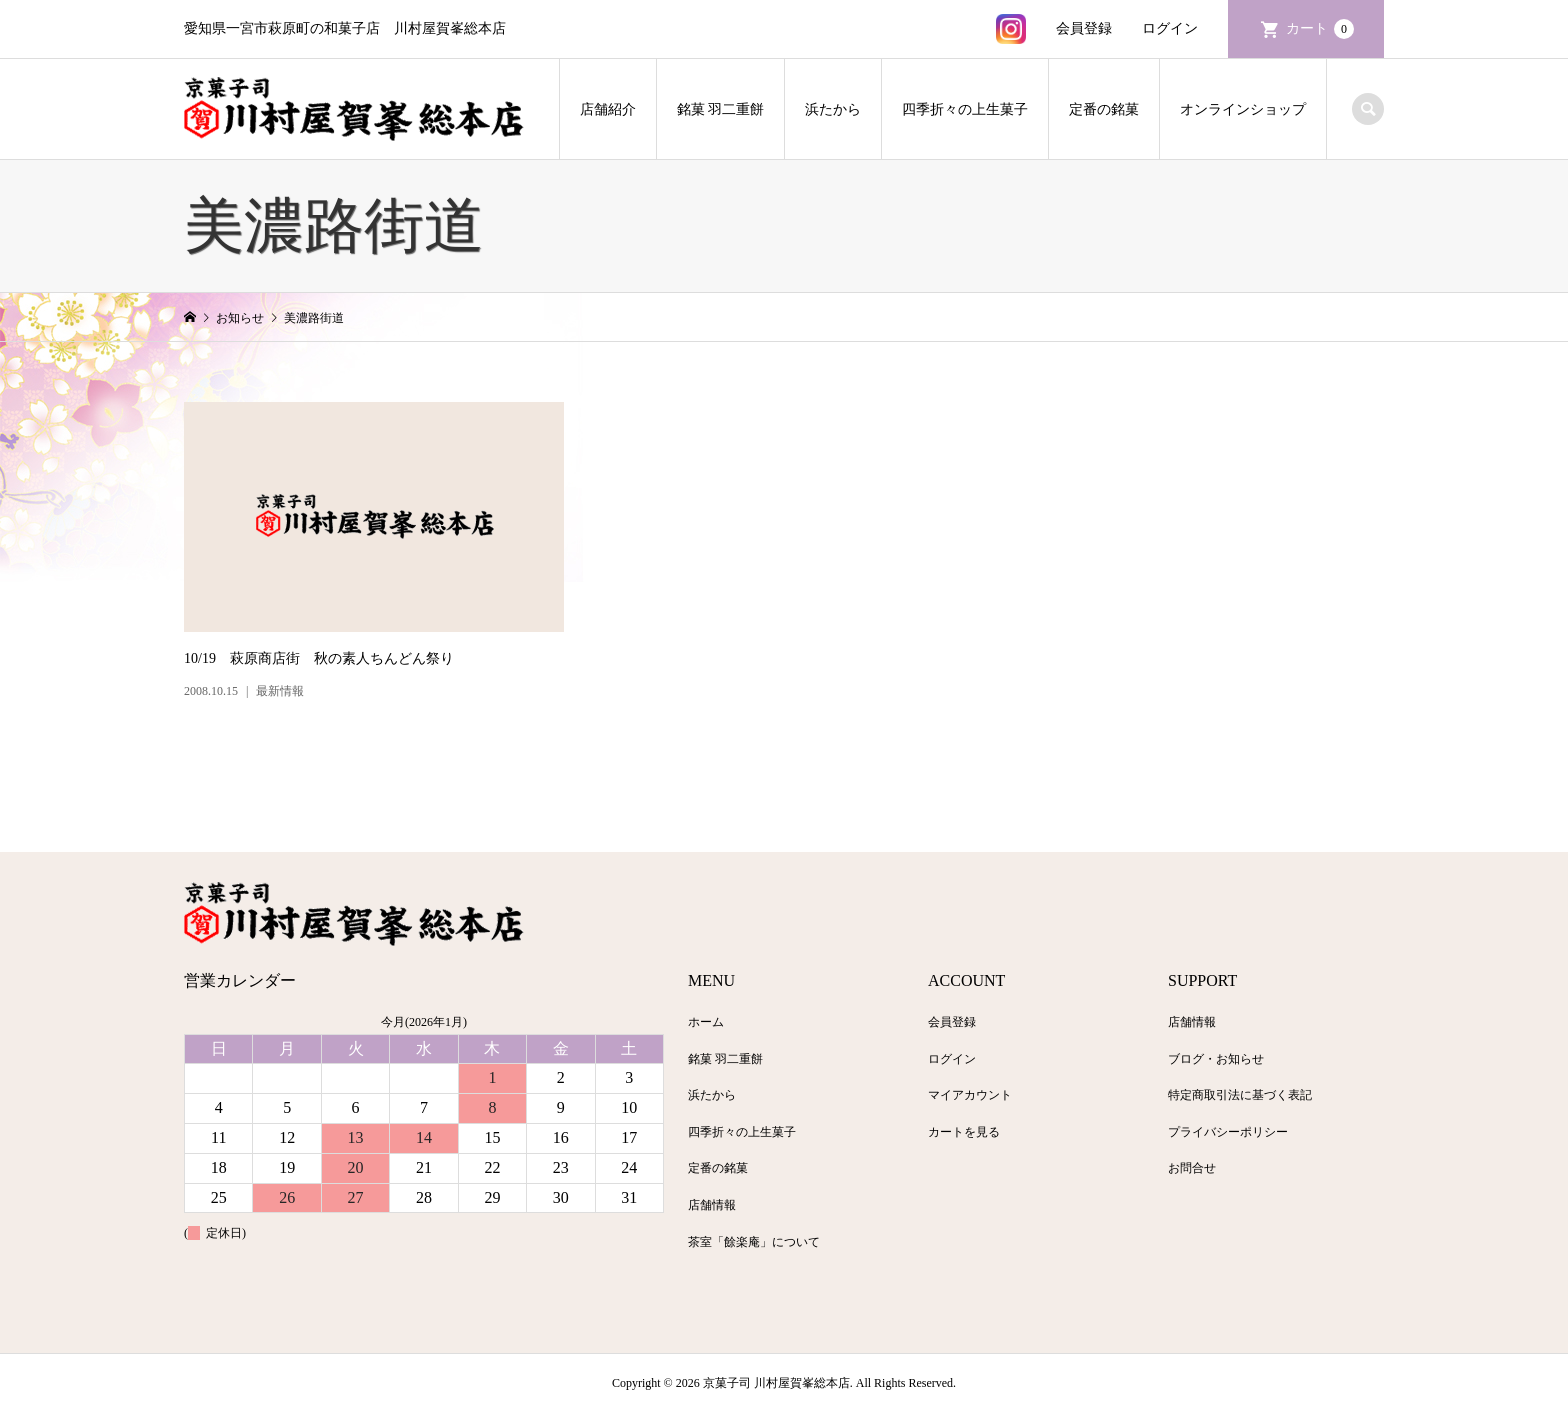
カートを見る (964, 1132)
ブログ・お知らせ (1216, 1059)
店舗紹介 (608, 109)
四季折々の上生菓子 (965, 109)
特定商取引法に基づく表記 (1240, 1095)
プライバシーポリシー (1228, 1132)
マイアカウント (970, 1095)
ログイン (1170, 28)
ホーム (706, 1022)
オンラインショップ (1243, 109)
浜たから (833, 109)
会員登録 (1084, 28)
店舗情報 (712, 1205)
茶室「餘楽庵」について (754, 1242)
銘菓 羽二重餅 (721, 109)
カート (1320, 29)
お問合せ (1192, 1168)
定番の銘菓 (1104, 109)
